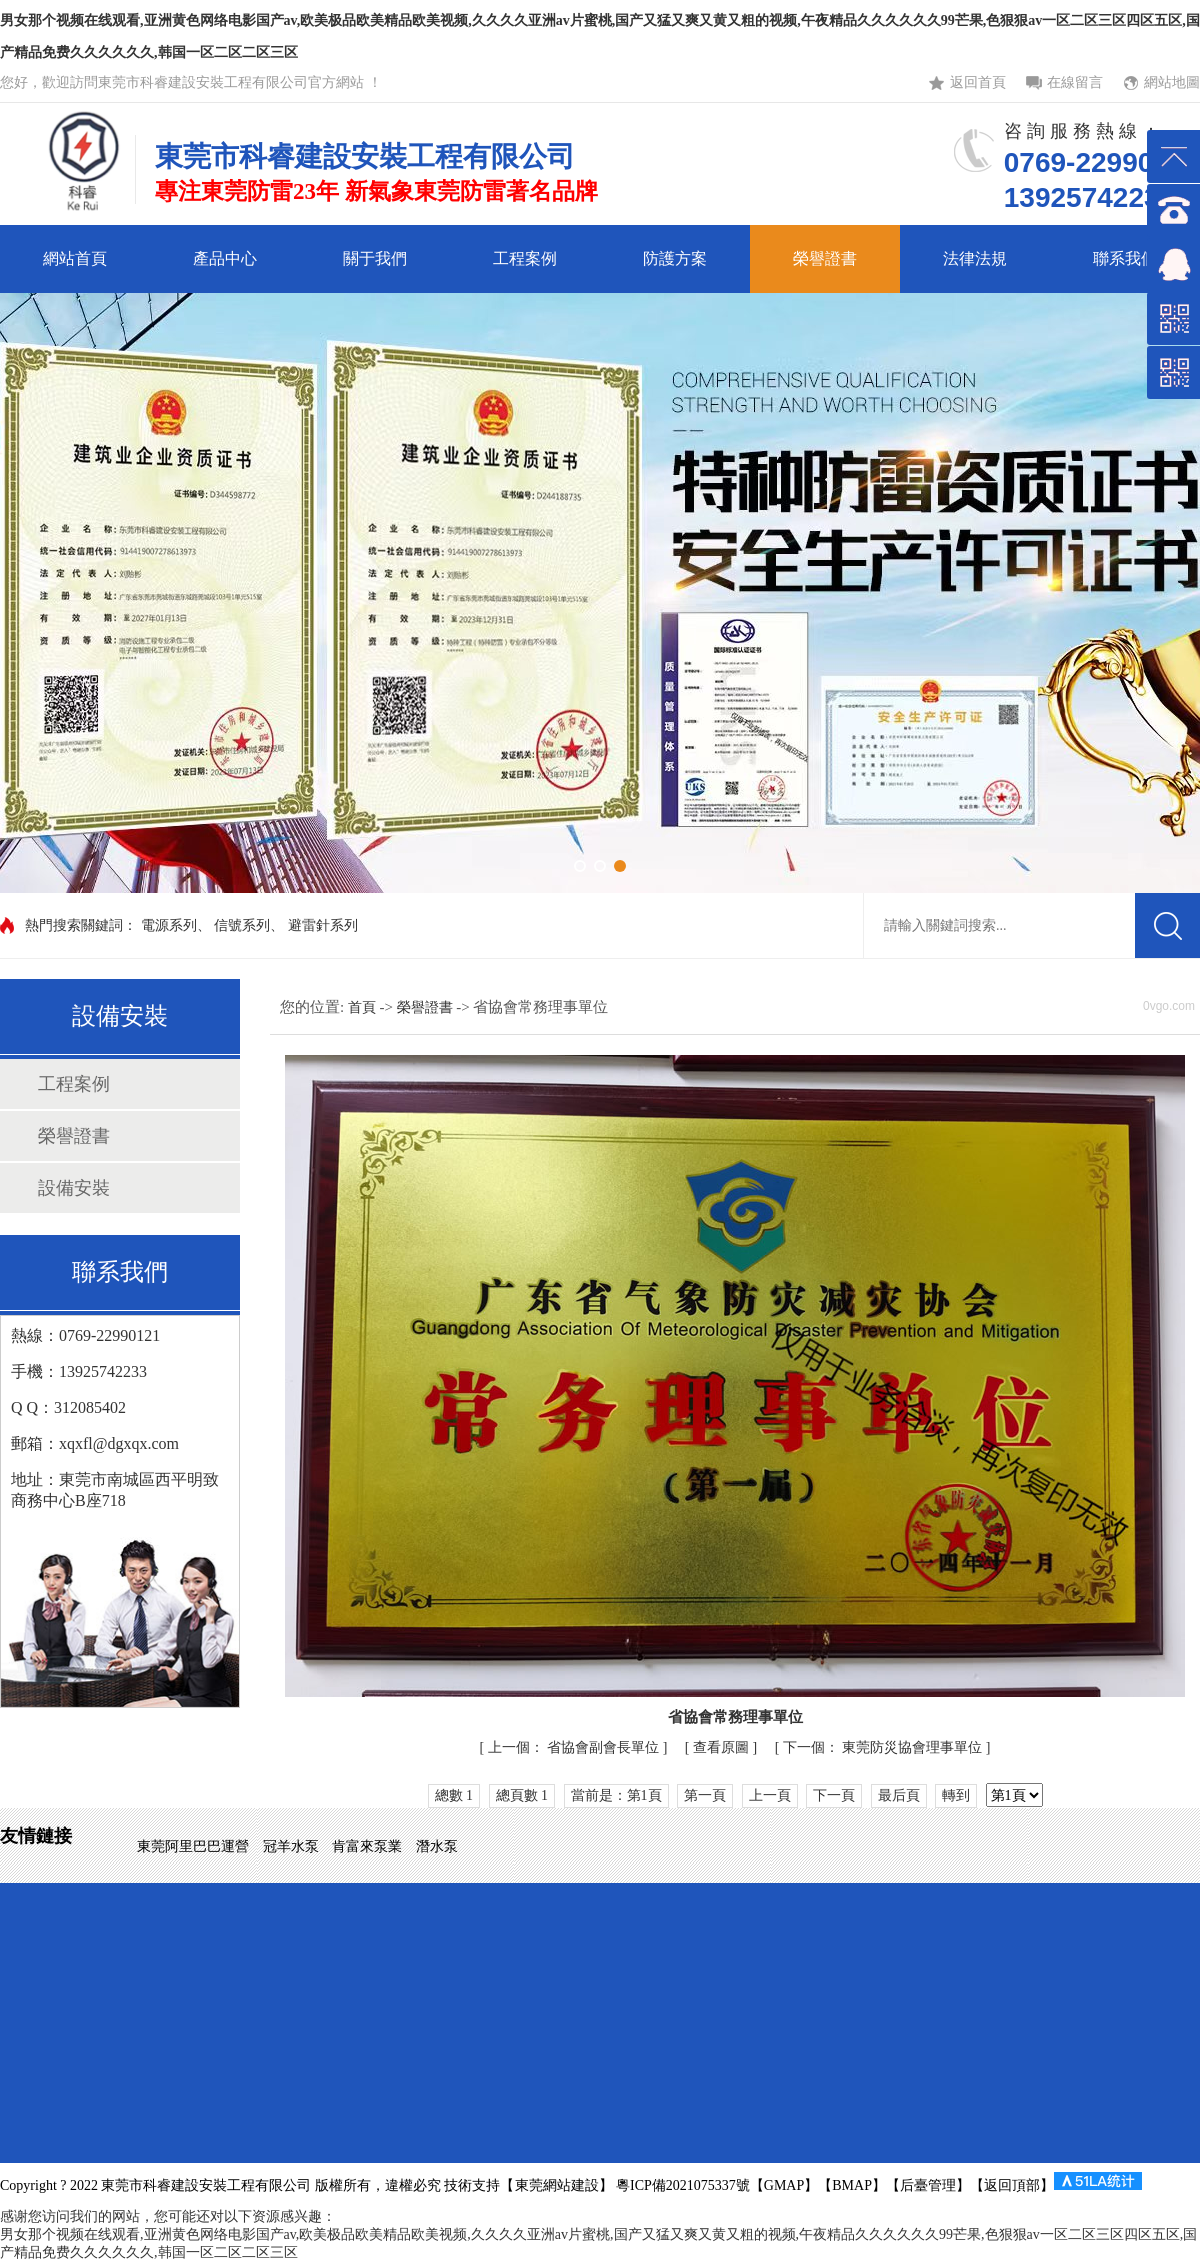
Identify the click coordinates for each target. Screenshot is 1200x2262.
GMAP (784, 2185)
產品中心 (225, 258)
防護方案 (675, 258)
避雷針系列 (323, 925)
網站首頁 (75, 258)
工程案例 (525, 258)
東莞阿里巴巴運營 (195, 1846)
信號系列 (242, 925)
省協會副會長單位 (575, 1747)
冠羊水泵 (293, 1846)
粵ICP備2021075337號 (681, 2185)
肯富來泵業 (369, 1846)
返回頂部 (1012, 2185)
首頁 (364, 1007)
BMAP (852, 2185)
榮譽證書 (825, 258)
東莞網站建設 (557, 2185)
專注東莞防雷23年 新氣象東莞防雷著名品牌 (376, 191)
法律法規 (975, 258)
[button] (580, 866)
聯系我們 (1125, 258)
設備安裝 (74, 1188)
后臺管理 (928, 2185)
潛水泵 (437, 1846)
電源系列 (169, 925)
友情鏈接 (36, 1836)
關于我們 (375, 258)
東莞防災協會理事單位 (884, 1747)
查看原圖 (723, 1747)
